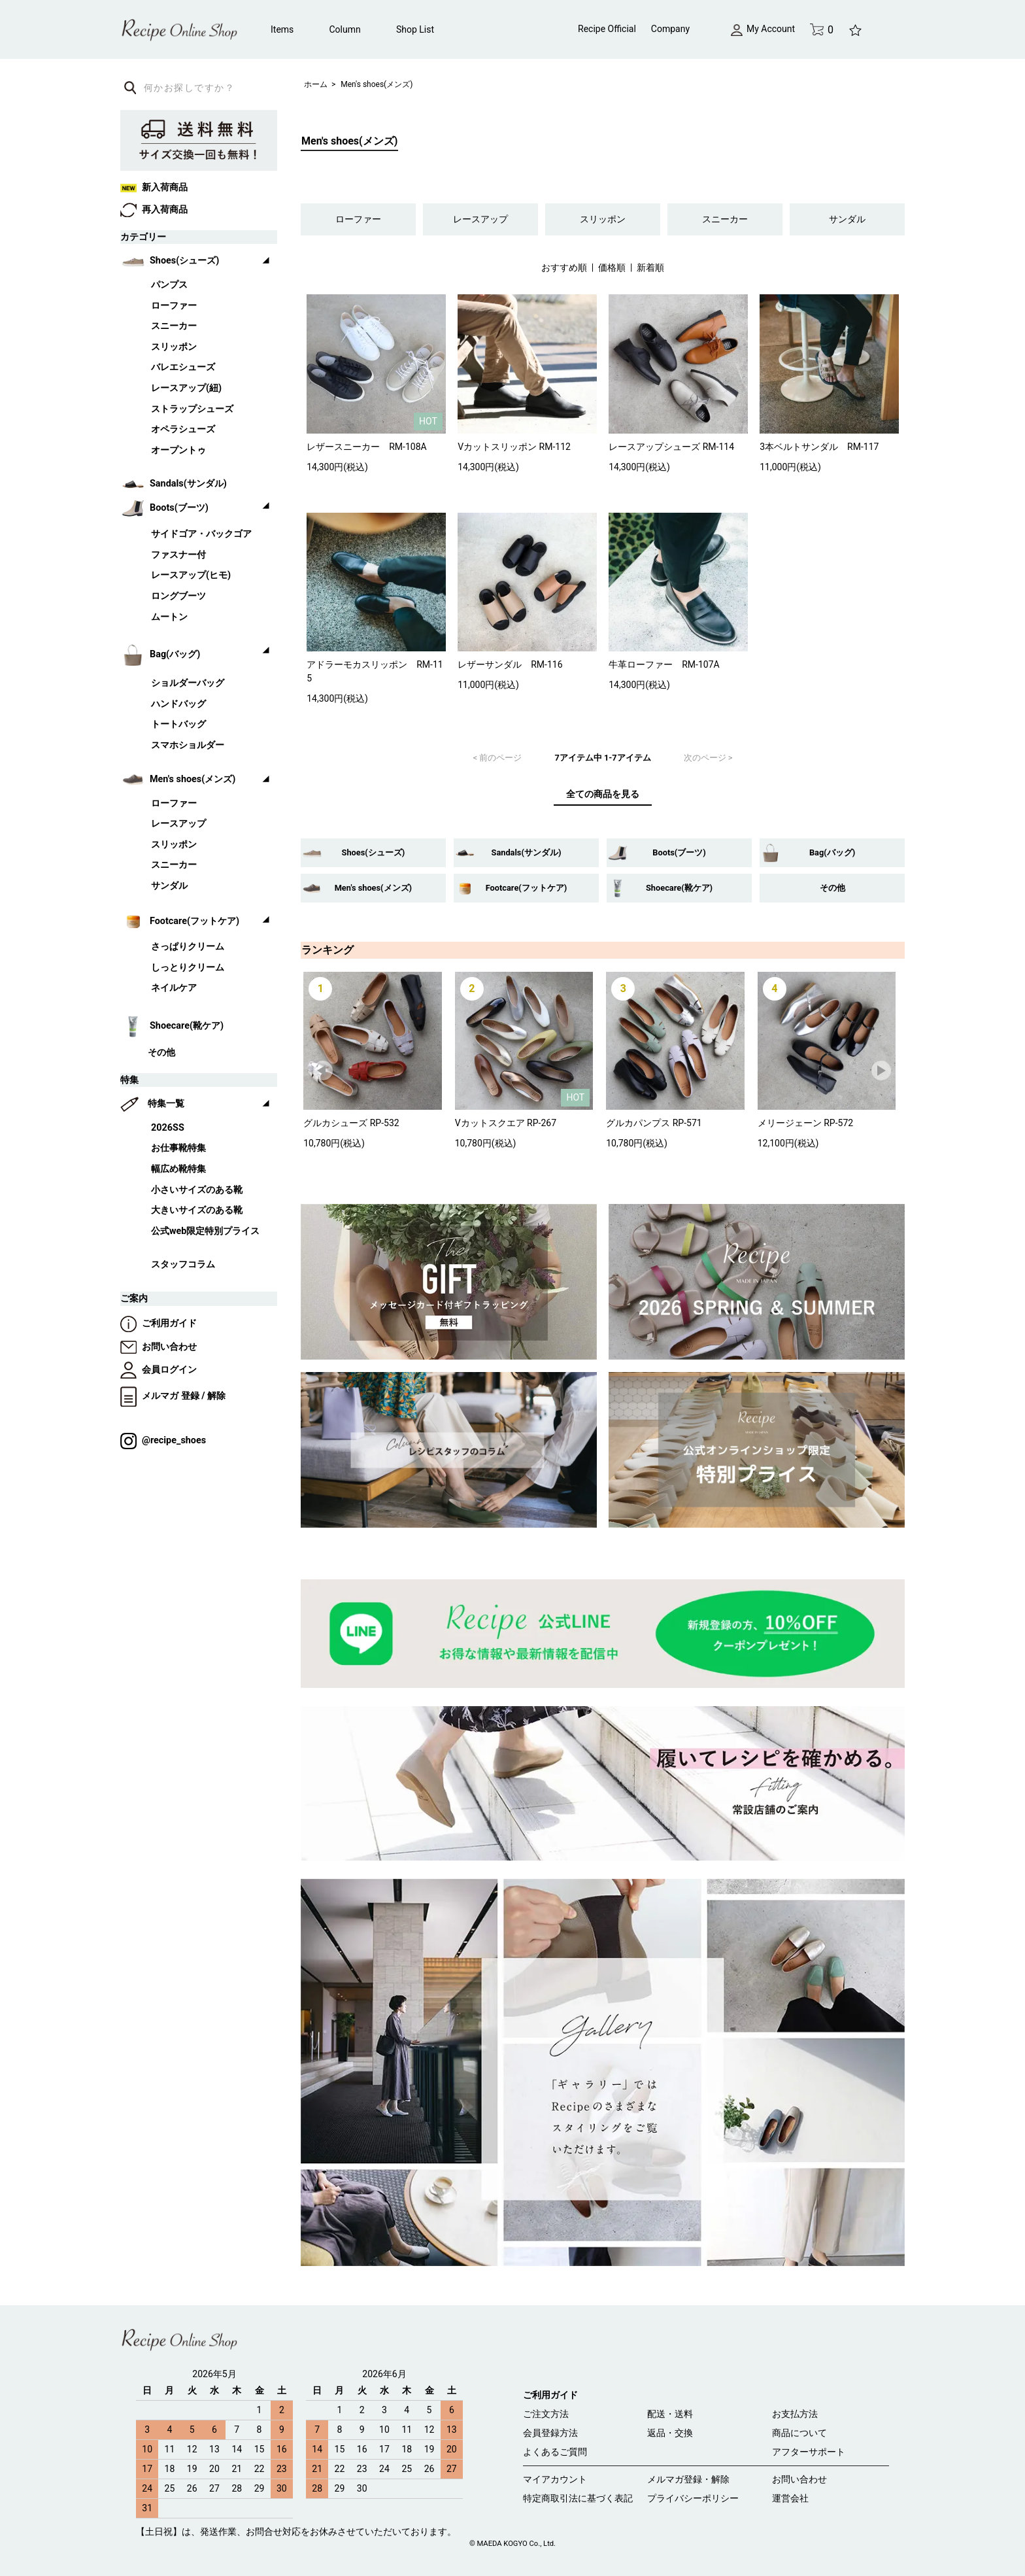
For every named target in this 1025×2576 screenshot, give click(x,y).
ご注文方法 (546, 2414)
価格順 (612, 267)
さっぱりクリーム (187, 946)
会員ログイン (158, 1369)
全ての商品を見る (602, 794)
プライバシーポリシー (693, 2498)
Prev (323, 1071)
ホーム (316, 84)
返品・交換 (670, 2433)
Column (345, 29)
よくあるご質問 (555, 2452)
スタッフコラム (183, 1264)
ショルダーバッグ (187, 683)
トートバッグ (178, 724)
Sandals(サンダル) (527, 852)
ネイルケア (174, 987)
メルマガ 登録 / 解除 (173, 1395)
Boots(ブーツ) (678, 852)
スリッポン (603, 219)
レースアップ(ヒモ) (191, 575)
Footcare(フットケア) (526, 888)
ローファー (358, 219)
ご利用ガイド (158, 1323)
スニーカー (725, 219)
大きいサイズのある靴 (197, 1210)
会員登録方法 (550, 2433)
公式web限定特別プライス (205, 1231)
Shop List (415, 29)
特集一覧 (166, 1103)
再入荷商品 (154, 209)
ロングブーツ (178, 596)
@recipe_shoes (163, 1440)
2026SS (167, 1127)
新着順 (650, 267)
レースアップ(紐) (186, 388)
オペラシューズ (183, 429)
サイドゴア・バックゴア (201, 534)
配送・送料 (670, 2414)
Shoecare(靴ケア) (679, 888)
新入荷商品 (154, 187)
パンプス (169, 284)
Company (670, 29)
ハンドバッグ (178, 704)
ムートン (169, 617)
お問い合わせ (158, 1346)
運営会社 (790, 2498)
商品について (799, 2433)
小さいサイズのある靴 (197, 1189)
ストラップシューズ (192, 409)
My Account (763, 29)
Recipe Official (607, 29)
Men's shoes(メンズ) (376, 84)
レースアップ (480, 219)
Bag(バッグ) (832, 852)
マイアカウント (555, 2479)
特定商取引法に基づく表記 (578, 2498)
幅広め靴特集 (178, 1169)
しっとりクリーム (187, 967)
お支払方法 (795, 2414)
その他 (832, 888)
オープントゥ (178, 450)
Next (881, 1071)
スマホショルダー (187, 745)
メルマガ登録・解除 (688, 2479)
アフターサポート (808, 2452)
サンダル (847, 219)
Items (282, 29)
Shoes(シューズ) (373, 852)
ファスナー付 (178, 554)
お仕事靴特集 (178, 1148)
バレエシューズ (183, 367)
